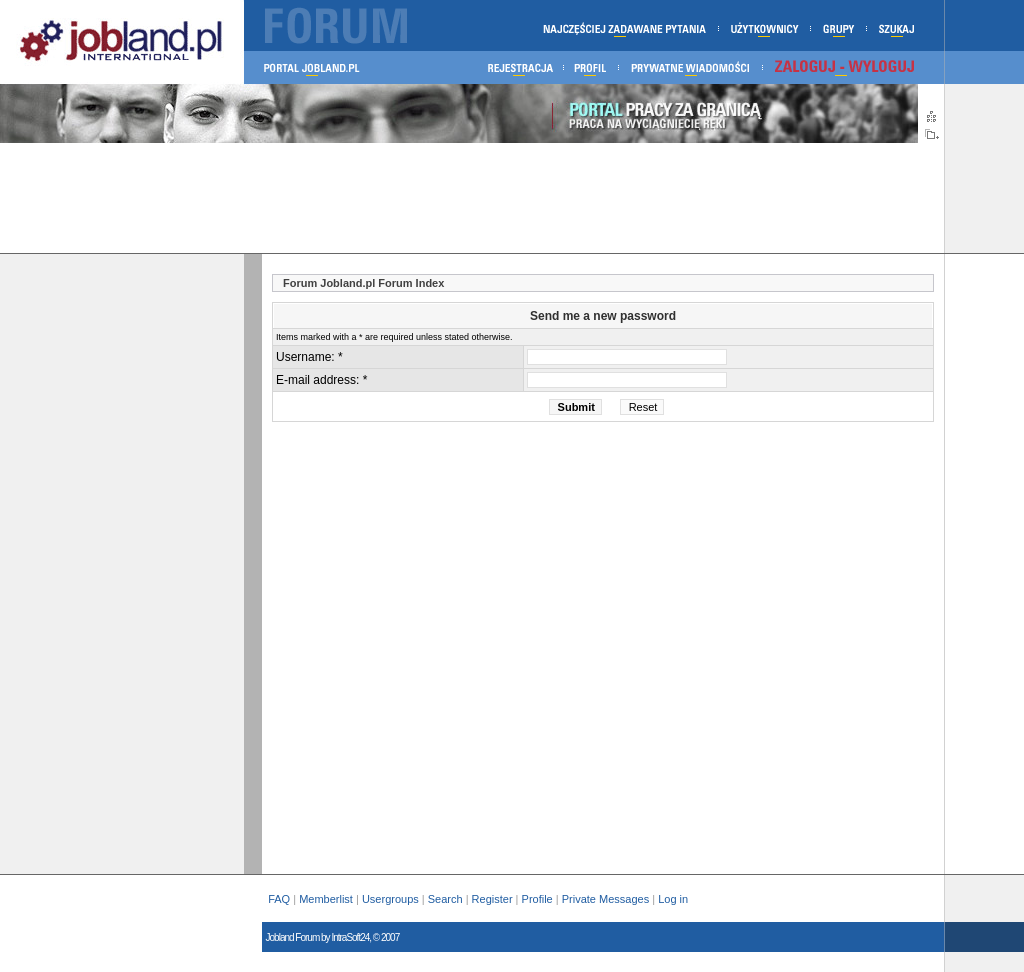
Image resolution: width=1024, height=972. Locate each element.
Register (492, 899)
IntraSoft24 (350, 937)
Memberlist (326, 899)
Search (445, 899)
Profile (537, 899)
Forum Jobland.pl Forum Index (363, 283)
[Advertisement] (472, 198)
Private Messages (605, 899)
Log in (674, 899)
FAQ (279, 899)
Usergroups (390, 899)
